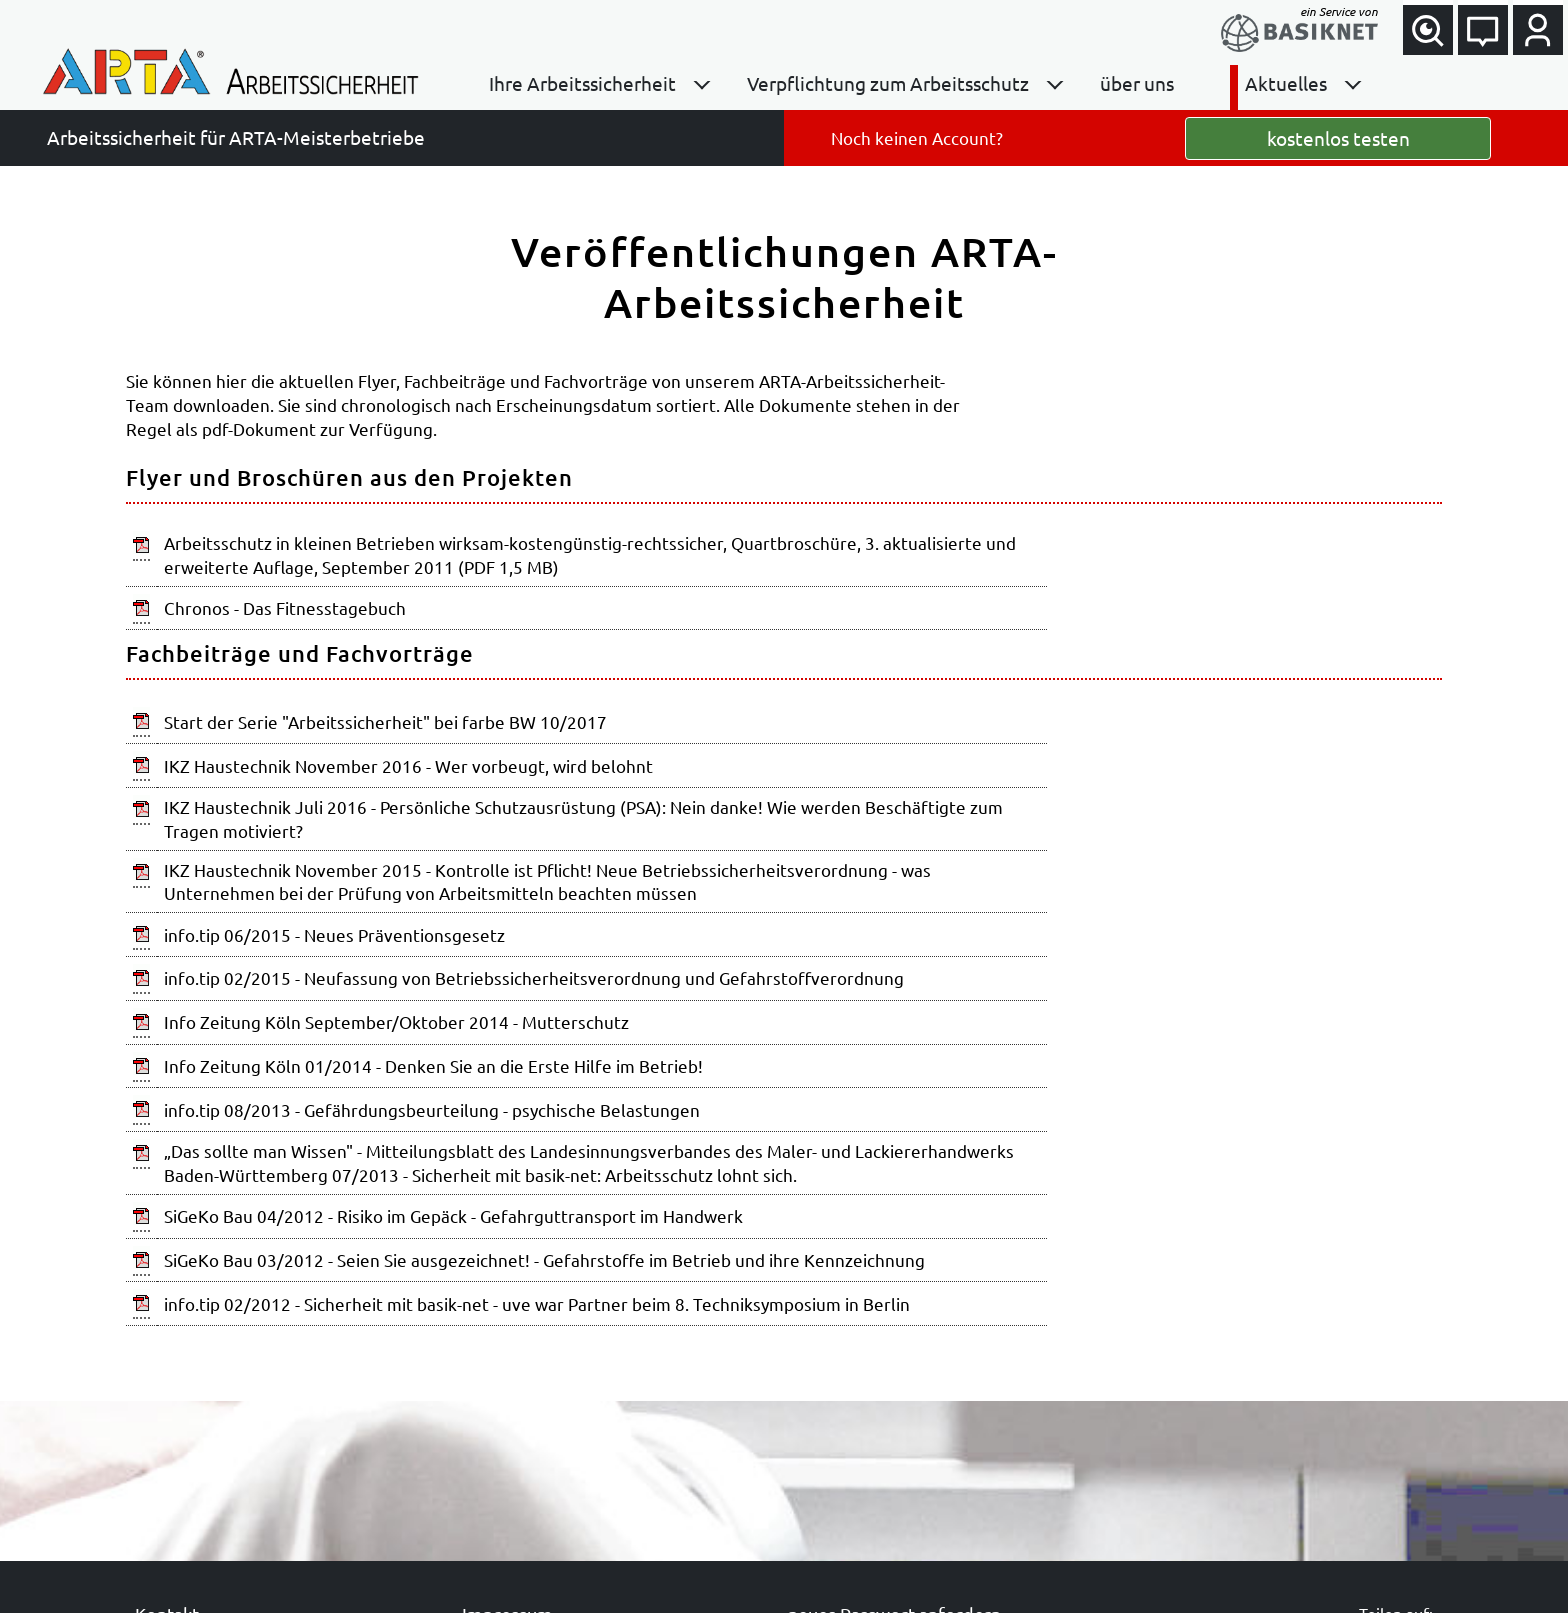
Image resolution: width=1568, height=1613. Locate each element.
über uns (1137, 83)
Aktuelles (1286, 83)
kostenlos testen (1338, 138)
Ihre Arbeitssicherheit (582, 83)
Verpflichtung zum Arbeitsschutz (888, 83)
